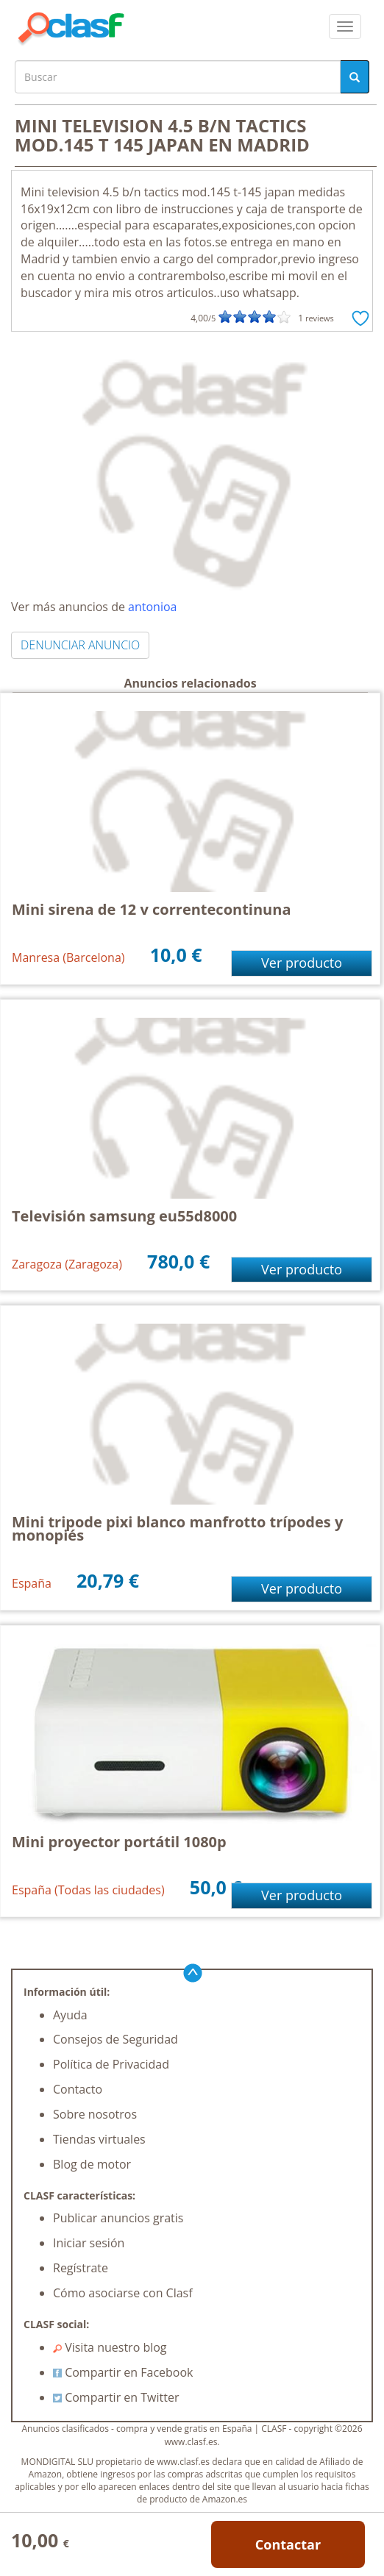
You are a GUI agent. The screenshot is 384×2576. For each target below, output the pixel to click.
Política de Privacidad (111, 2064)
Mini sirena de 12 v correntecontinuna (151, 909)
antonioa (152, 607)
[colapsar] (345, 26)
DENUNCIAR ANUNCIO (80, 645)
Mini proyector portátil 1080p (119, 1842)
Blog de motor (92, 2164)
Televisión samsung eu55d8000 (124, 1216)
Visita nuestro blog (110, 2347)
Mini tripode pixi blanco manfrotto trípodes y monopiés (177, 1528)
